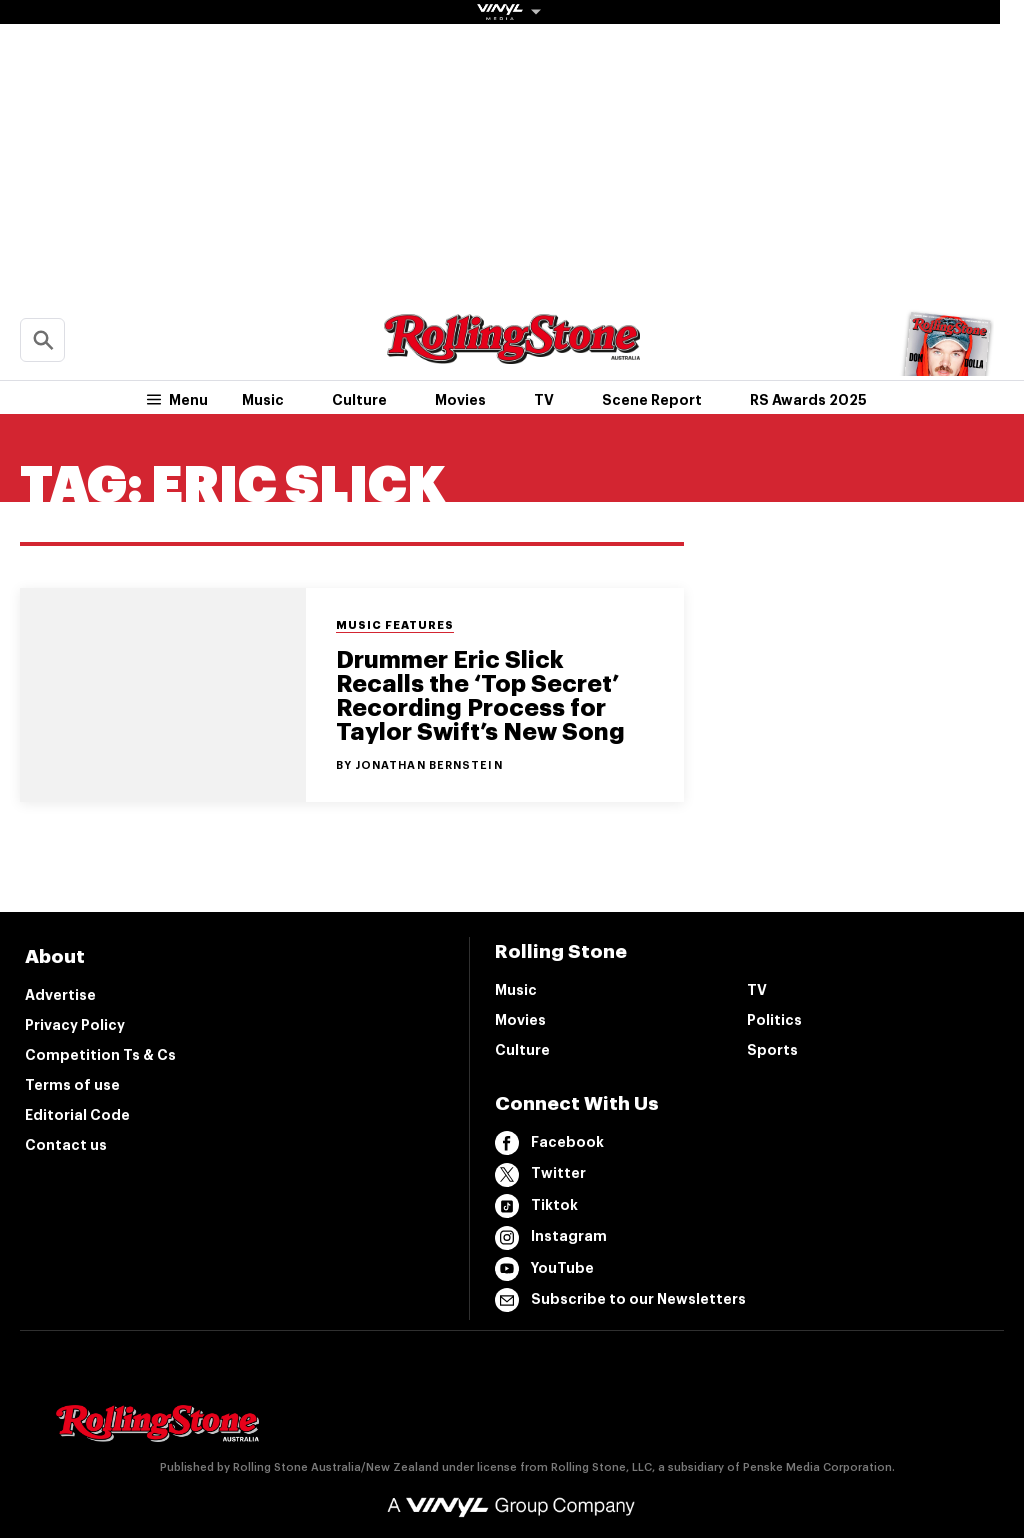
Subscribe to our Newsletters (620, 1300)
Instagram (551, 1238)
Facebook (549, 1143)
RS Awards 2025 (808, 400)
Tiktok (536, 1206)
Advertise (60, 995)
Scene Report (652, 400)
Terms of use (72, 1085)
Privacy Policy (75, 1025)
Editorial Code (77, 1115)
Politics (774, 1020)
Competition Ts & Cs (100, 1055)
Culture (359, 400)
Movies (460, 400)
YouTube (544, 1269)
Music (263, 400)
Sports (772, 1050)
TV (544, 400)
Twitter (540, 1175)
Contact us (66, 1145)
